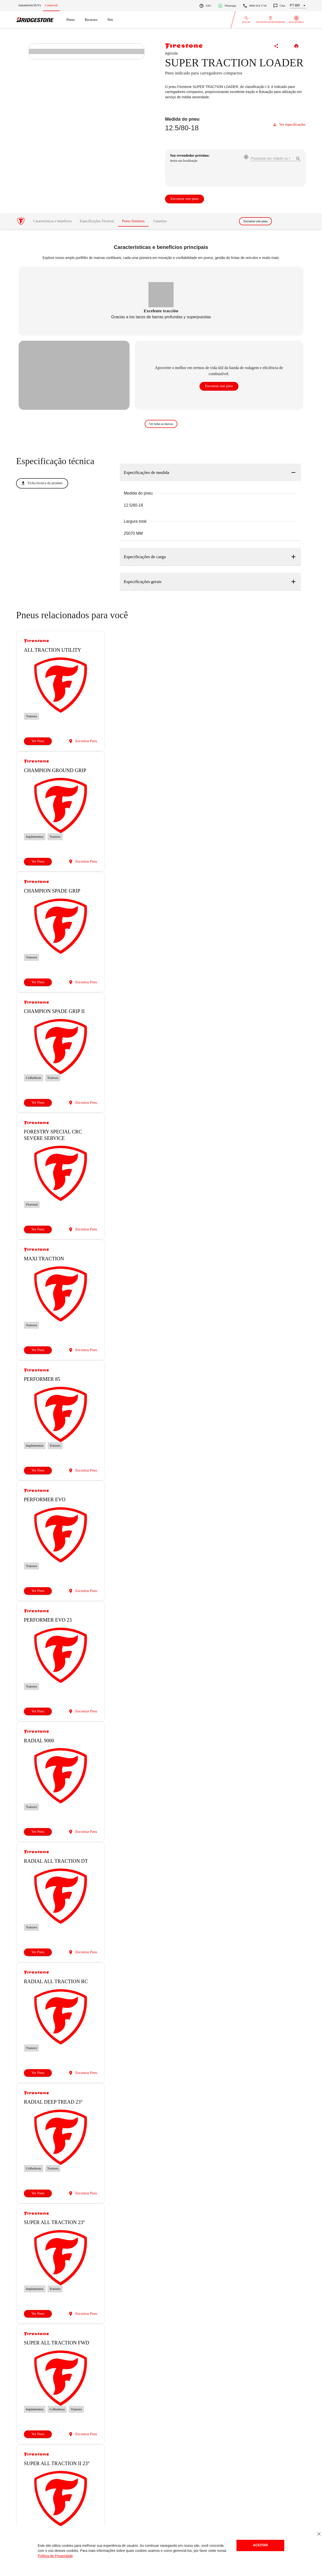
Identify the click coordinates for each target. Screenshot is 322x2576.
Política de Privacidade (55, 2556)
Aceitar (260, 2545)
